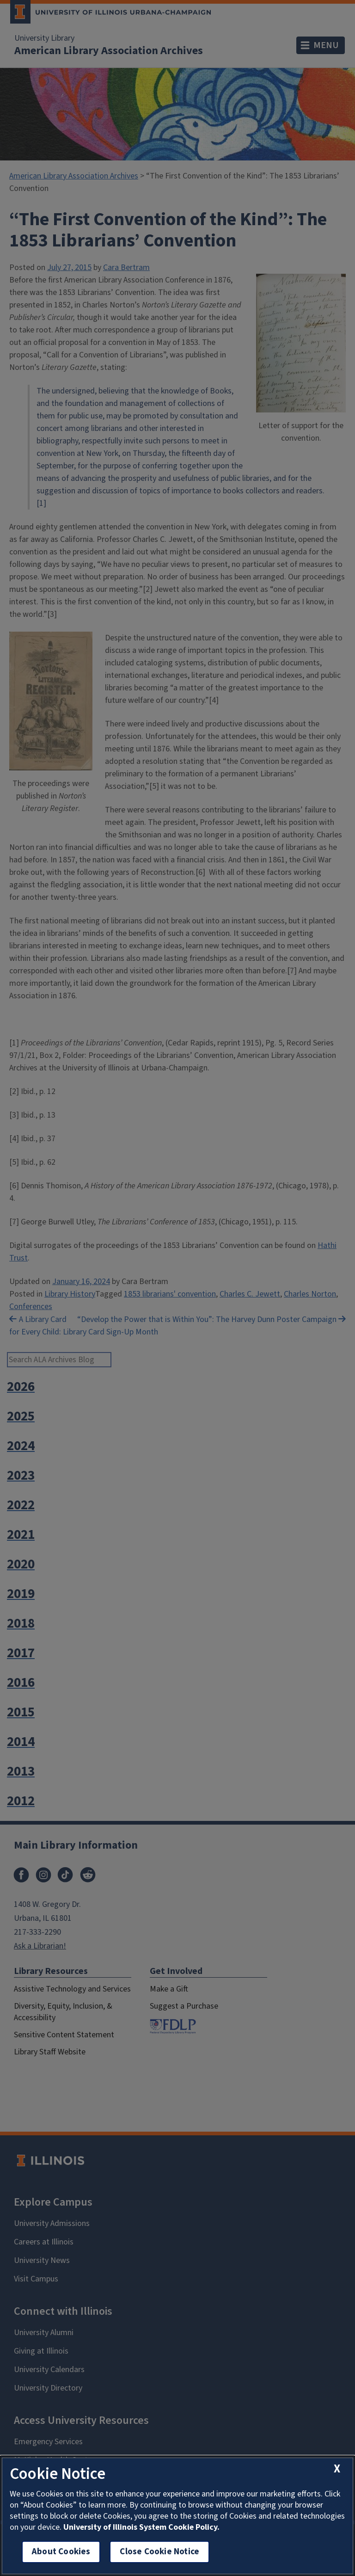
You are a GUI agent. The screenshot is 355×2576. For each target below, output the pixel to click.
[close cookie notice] (337, 2469)
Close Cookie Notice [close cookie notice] (159, 2551)
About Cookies (61, 2551)
